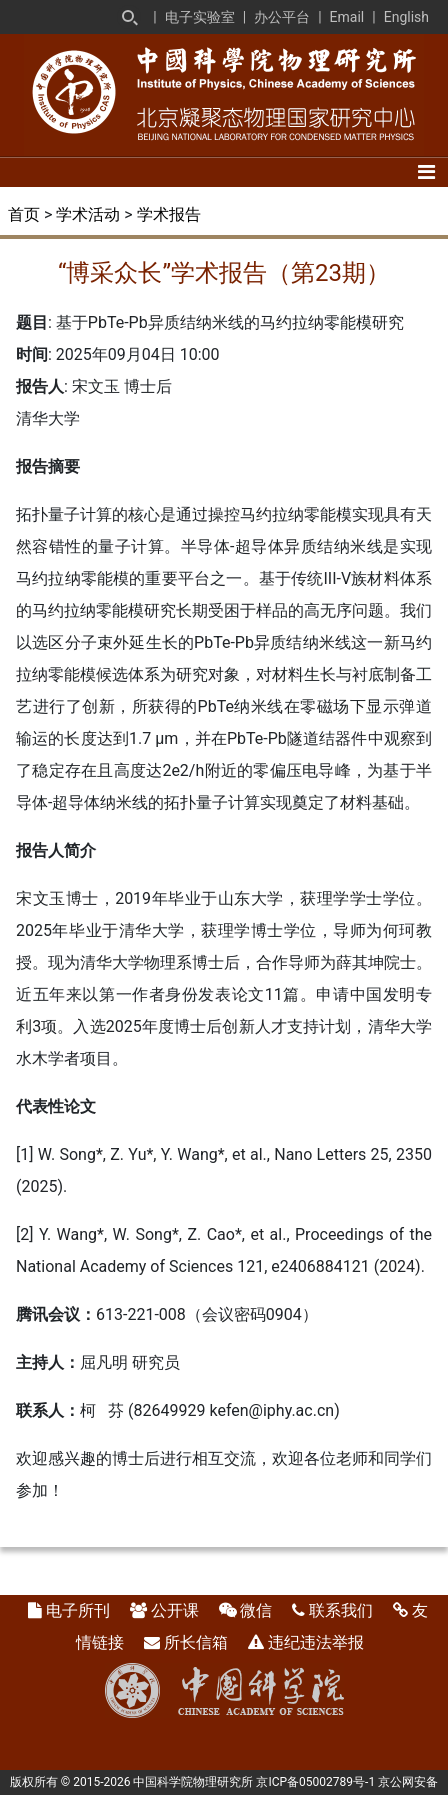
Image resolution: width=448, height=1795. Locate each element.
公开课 (175, 1610)
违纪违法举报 (316, 1642)
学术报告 (169, 214)
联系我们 (341, 1610)
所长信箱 (196, 1642)
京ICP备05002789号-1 (315, 1782)
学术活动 (88, 214)
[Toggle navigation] (426, 172)
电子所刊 (78, 1610)
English (406, 17)
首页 (24, 214)
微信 (256, 1610)
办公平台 (282, 17)
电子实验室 (200, 17)
